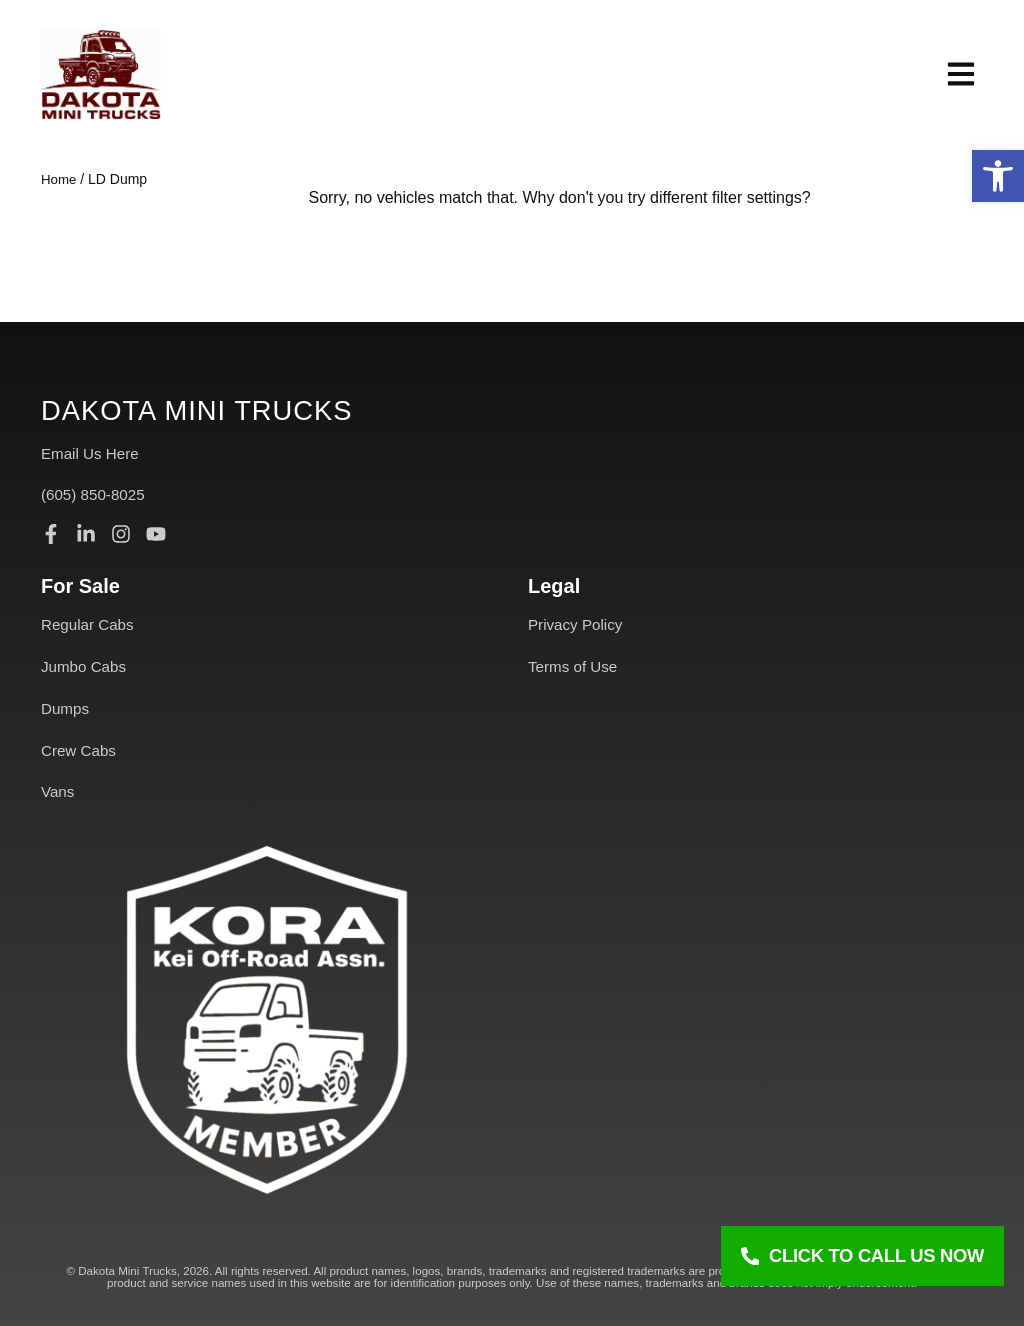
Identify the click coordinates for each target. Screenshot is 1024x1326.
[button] (998, 176)
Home (59, 179)
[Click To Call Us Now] (862, 1256)
